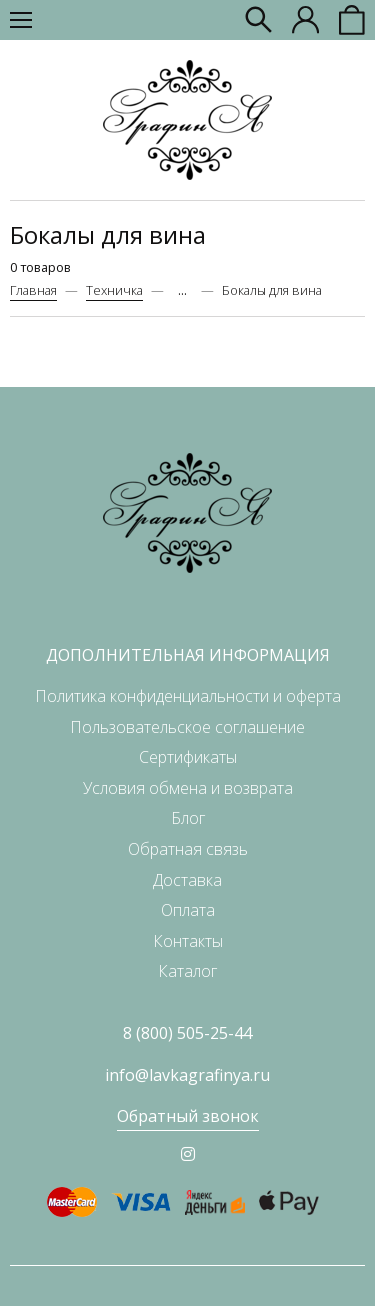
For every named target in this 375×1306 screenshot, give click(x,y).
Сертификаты (188, 757)
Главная (33, 290)
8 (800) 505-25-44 (187, 1033)
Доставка (187, 880)
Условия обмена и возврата (188, 788)
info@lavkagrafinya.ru (187, 1075)
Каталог (187, 971)
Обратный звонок (188, 1116)
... (182, 290)
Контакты (188, 941)
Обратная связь (188, 849)
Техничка (114, 290)
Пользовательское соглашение (187, 727)
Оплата (188, 910)
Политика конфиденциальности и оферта (188, 696)
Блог (188, 818)
